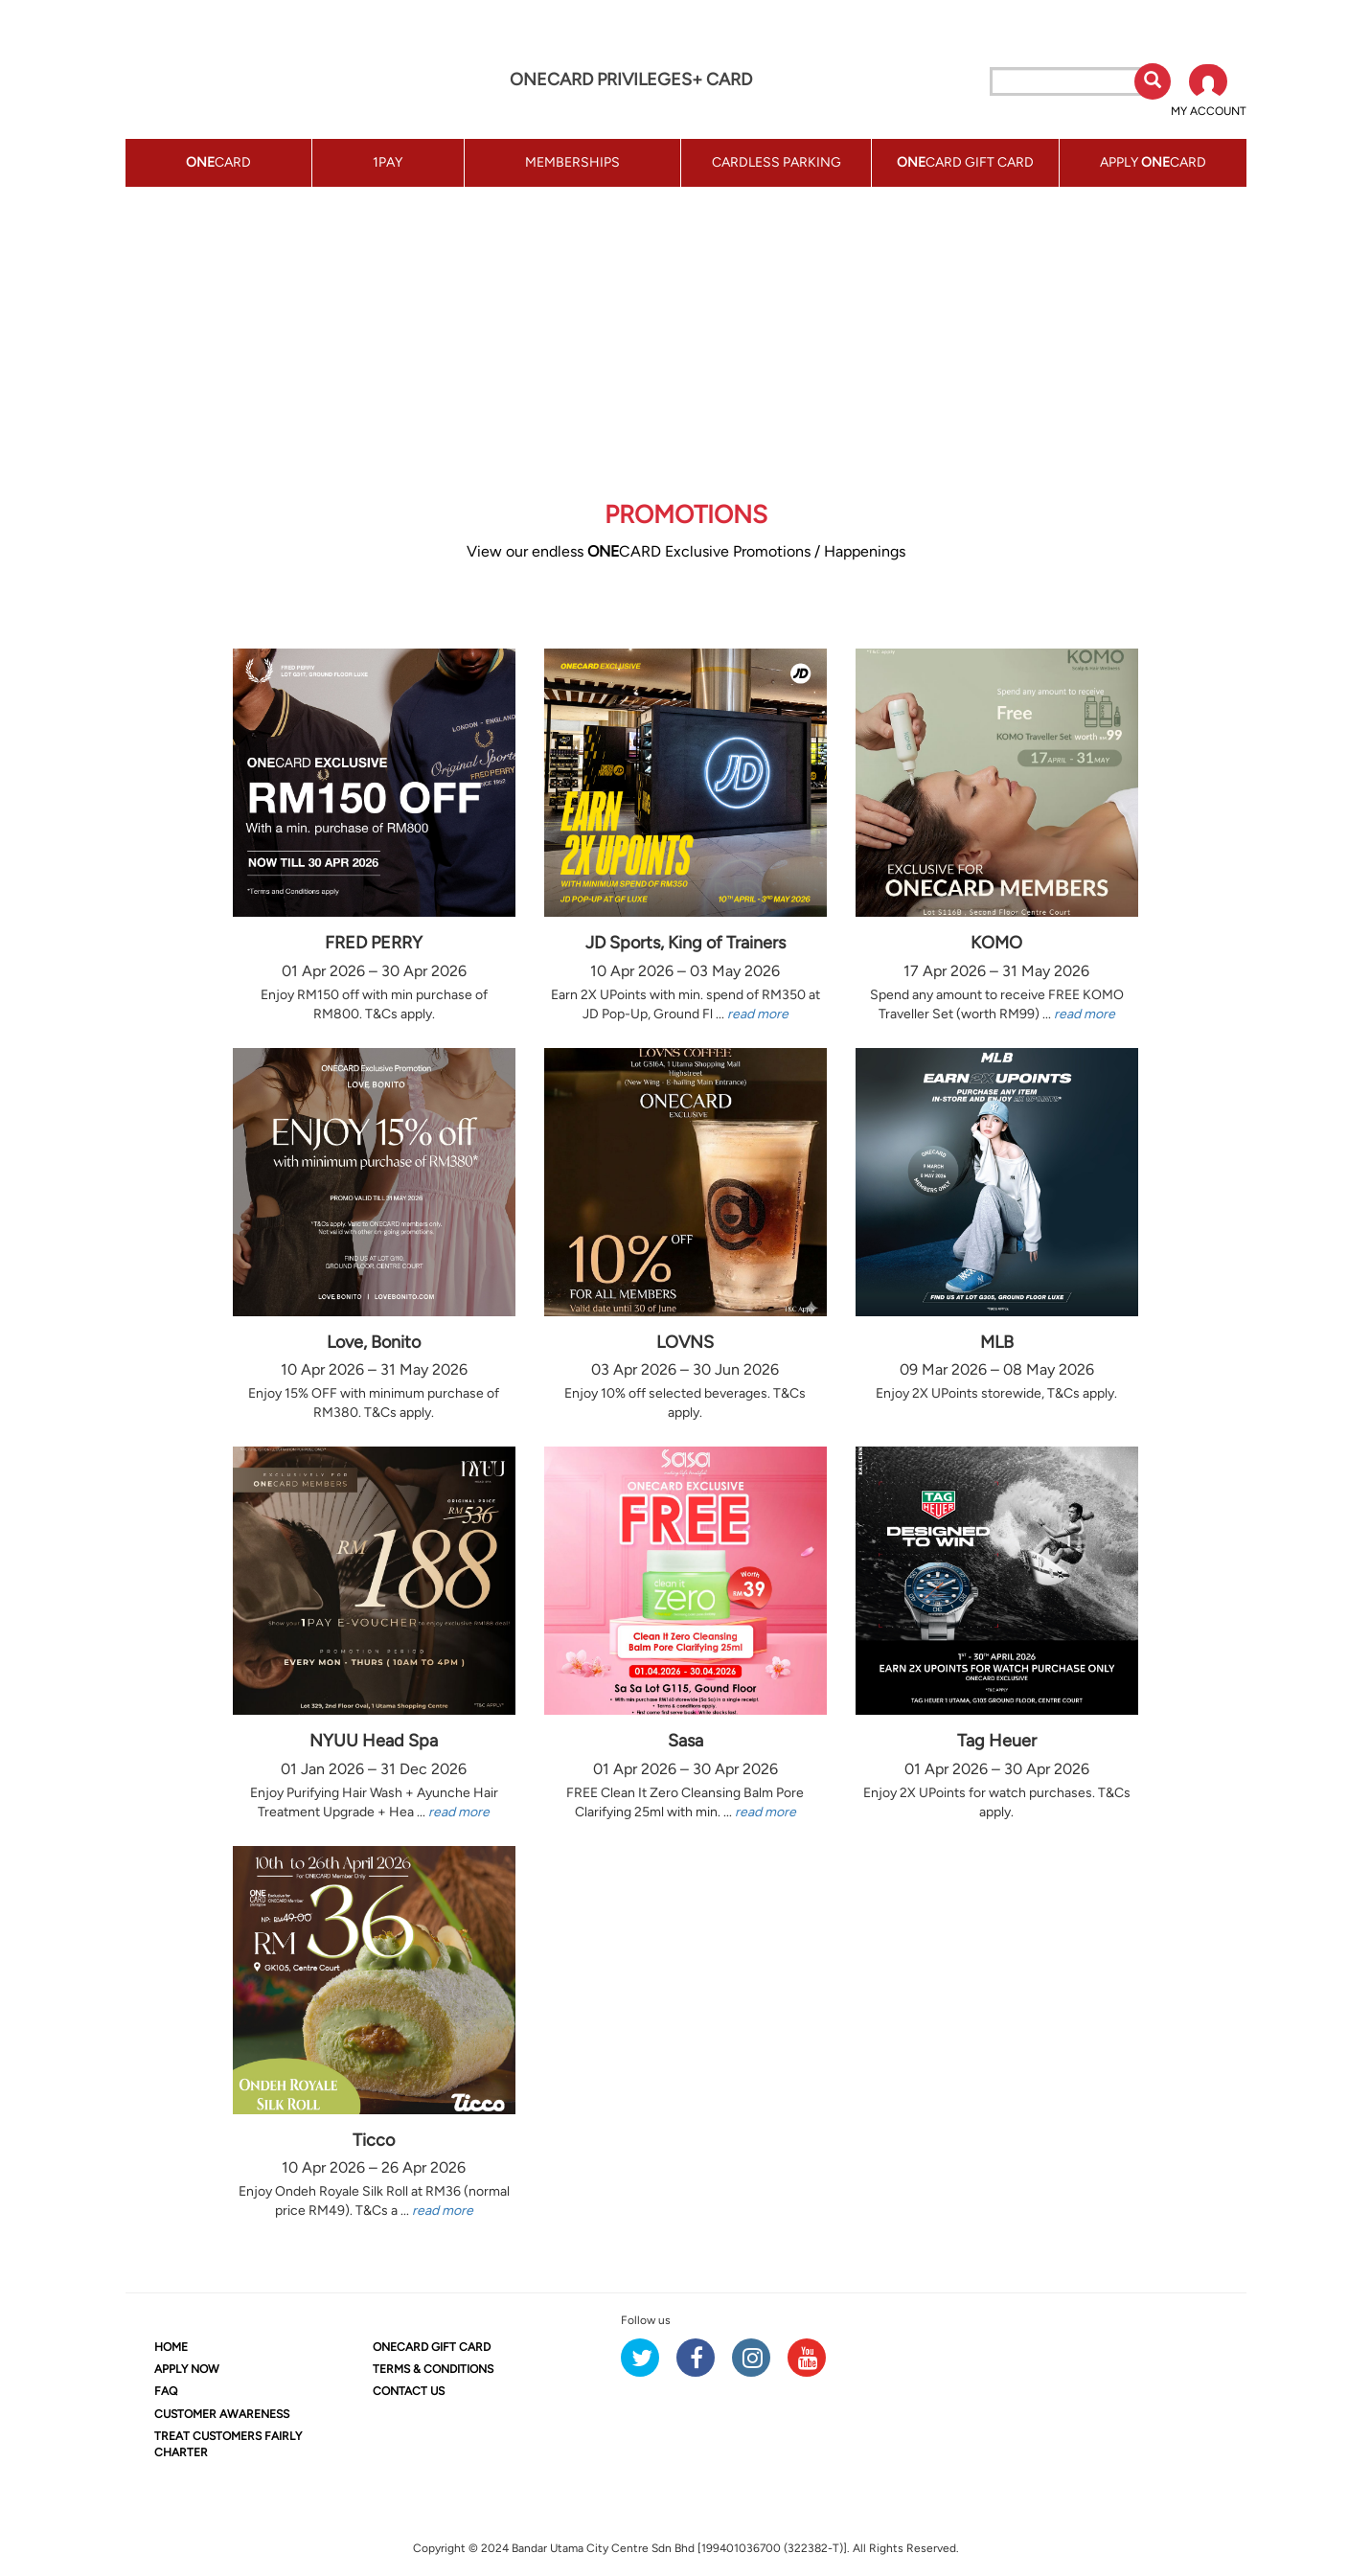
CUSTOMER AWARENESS (221, 2414)
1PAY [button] (387, 162)
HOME (171, 2347)
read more (757, 1014)
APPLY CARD (1153, 162)
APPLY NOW (186, 2369)
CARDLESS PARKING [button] (776, 162)
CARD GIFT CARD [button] (965, 162)
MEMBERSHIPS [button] (572, 162)
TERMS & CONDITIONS (433, 2369)
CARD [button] (218, 162)
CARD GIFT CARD (432, 2347)
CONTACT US (409, 2391)
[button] (1208, 92)
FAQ (165, 2391)
